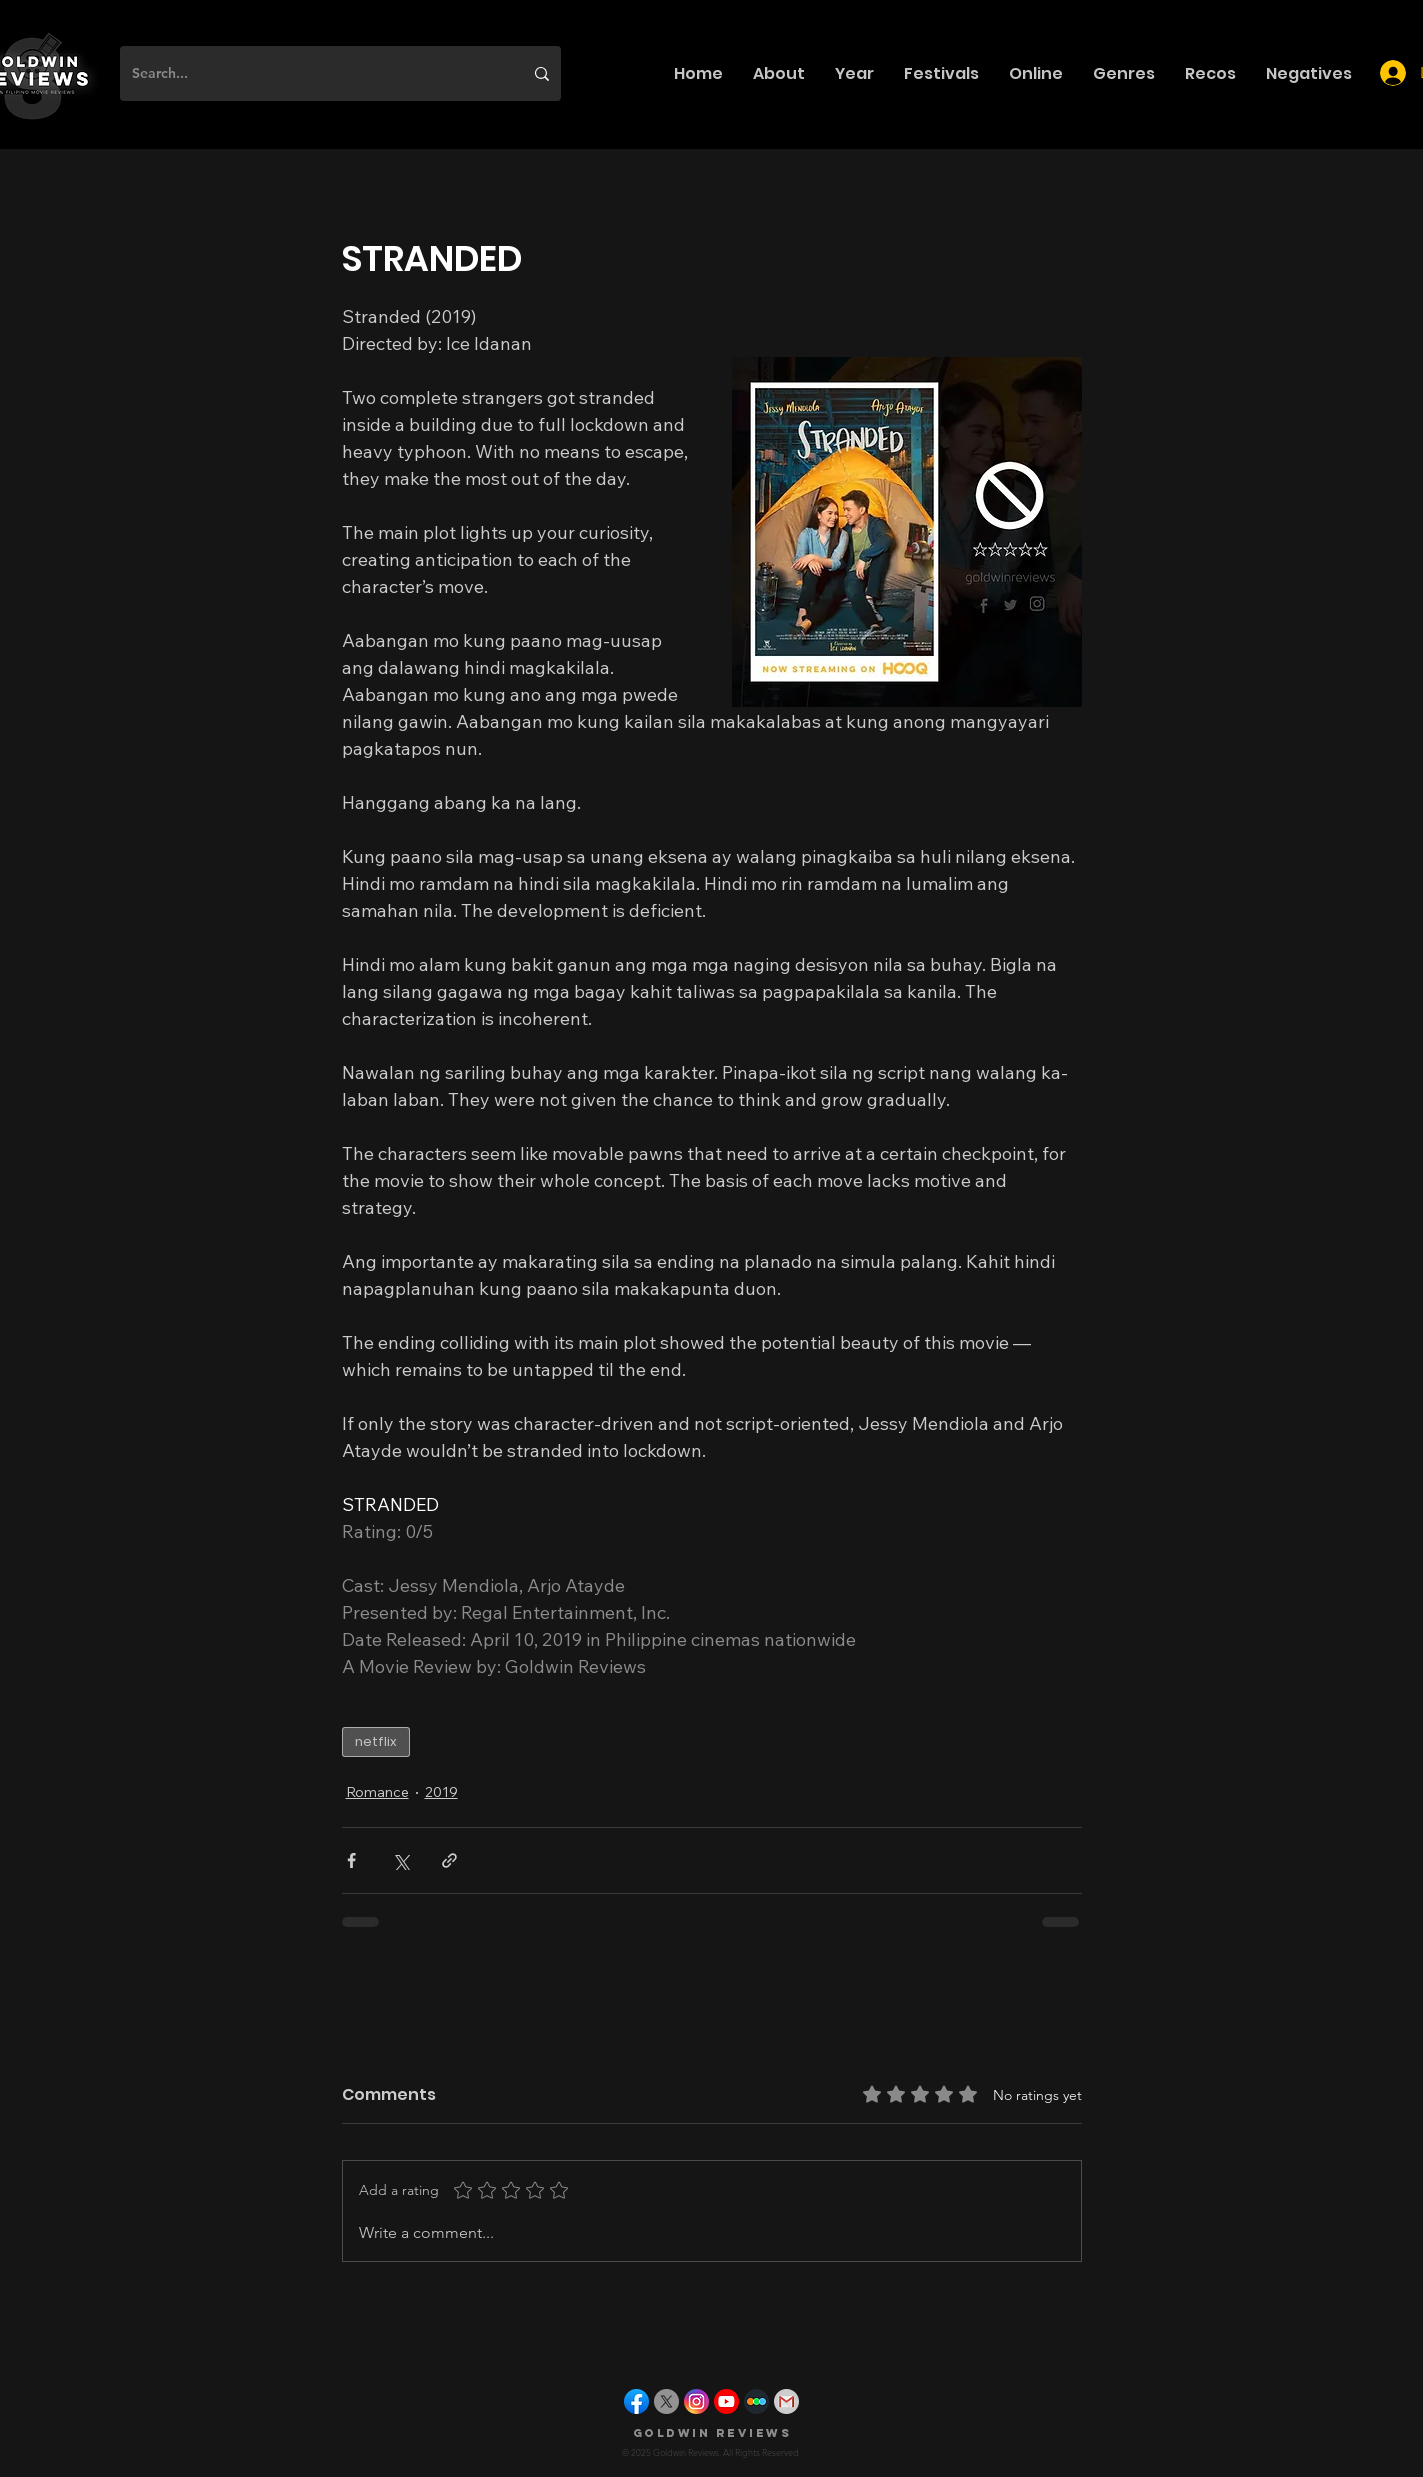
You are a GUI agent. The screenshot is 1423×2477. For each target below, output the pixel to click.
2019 (441, 1792)
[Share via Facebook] (351, 1860)
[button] (779, 73)
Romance (377, 1792)
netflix (376, 1741)
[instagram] (696, 2401)
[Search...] (312, 73)
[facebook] (636, 2401)
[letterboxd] (756, 2401)
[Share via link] (449, 1860)
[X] (666, 2401)
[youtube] (726, 2401)
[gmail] (786, 2401)
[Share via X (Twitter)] (400, 1860)
